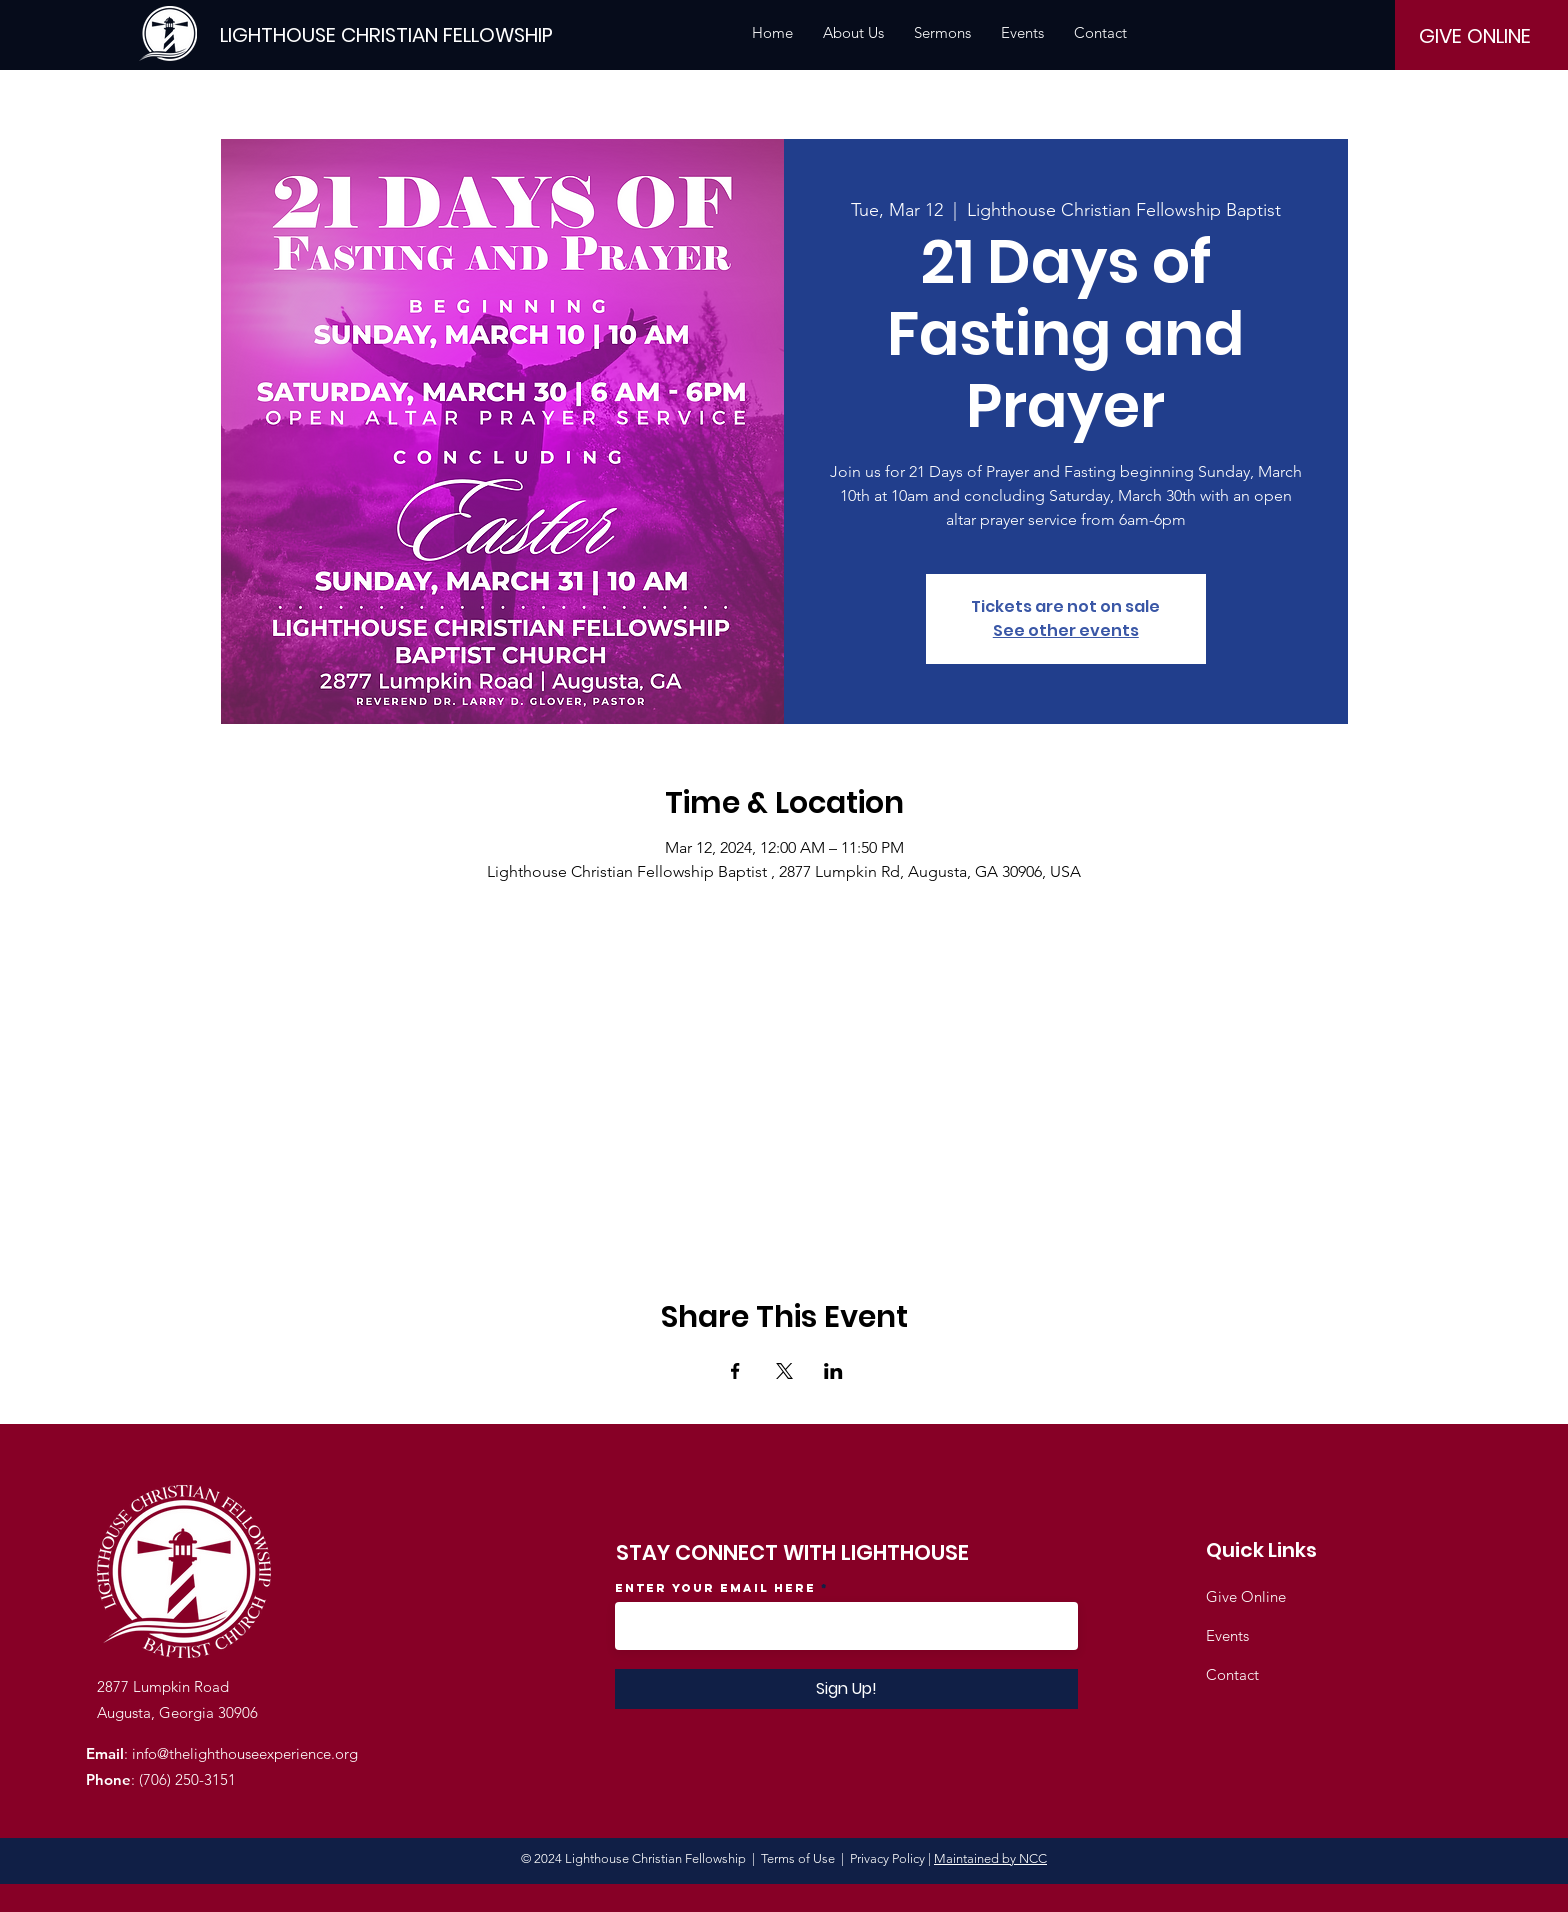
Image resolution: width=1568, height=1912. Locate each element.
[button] (853, 33)
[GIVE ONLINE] (1475, 36)
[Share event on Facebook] (735, 1371)
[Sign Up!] (846, 1689)
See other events (1066, 630)
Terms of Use (798, 1858)
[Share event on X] (784, 1371)
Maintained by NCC (990, 1858)
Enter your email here (715, 1588)
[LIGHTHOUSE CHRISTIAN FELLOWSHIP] (386, 34)
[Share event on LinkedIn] (833, 1371)
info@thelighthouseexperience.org (245, 1753)
